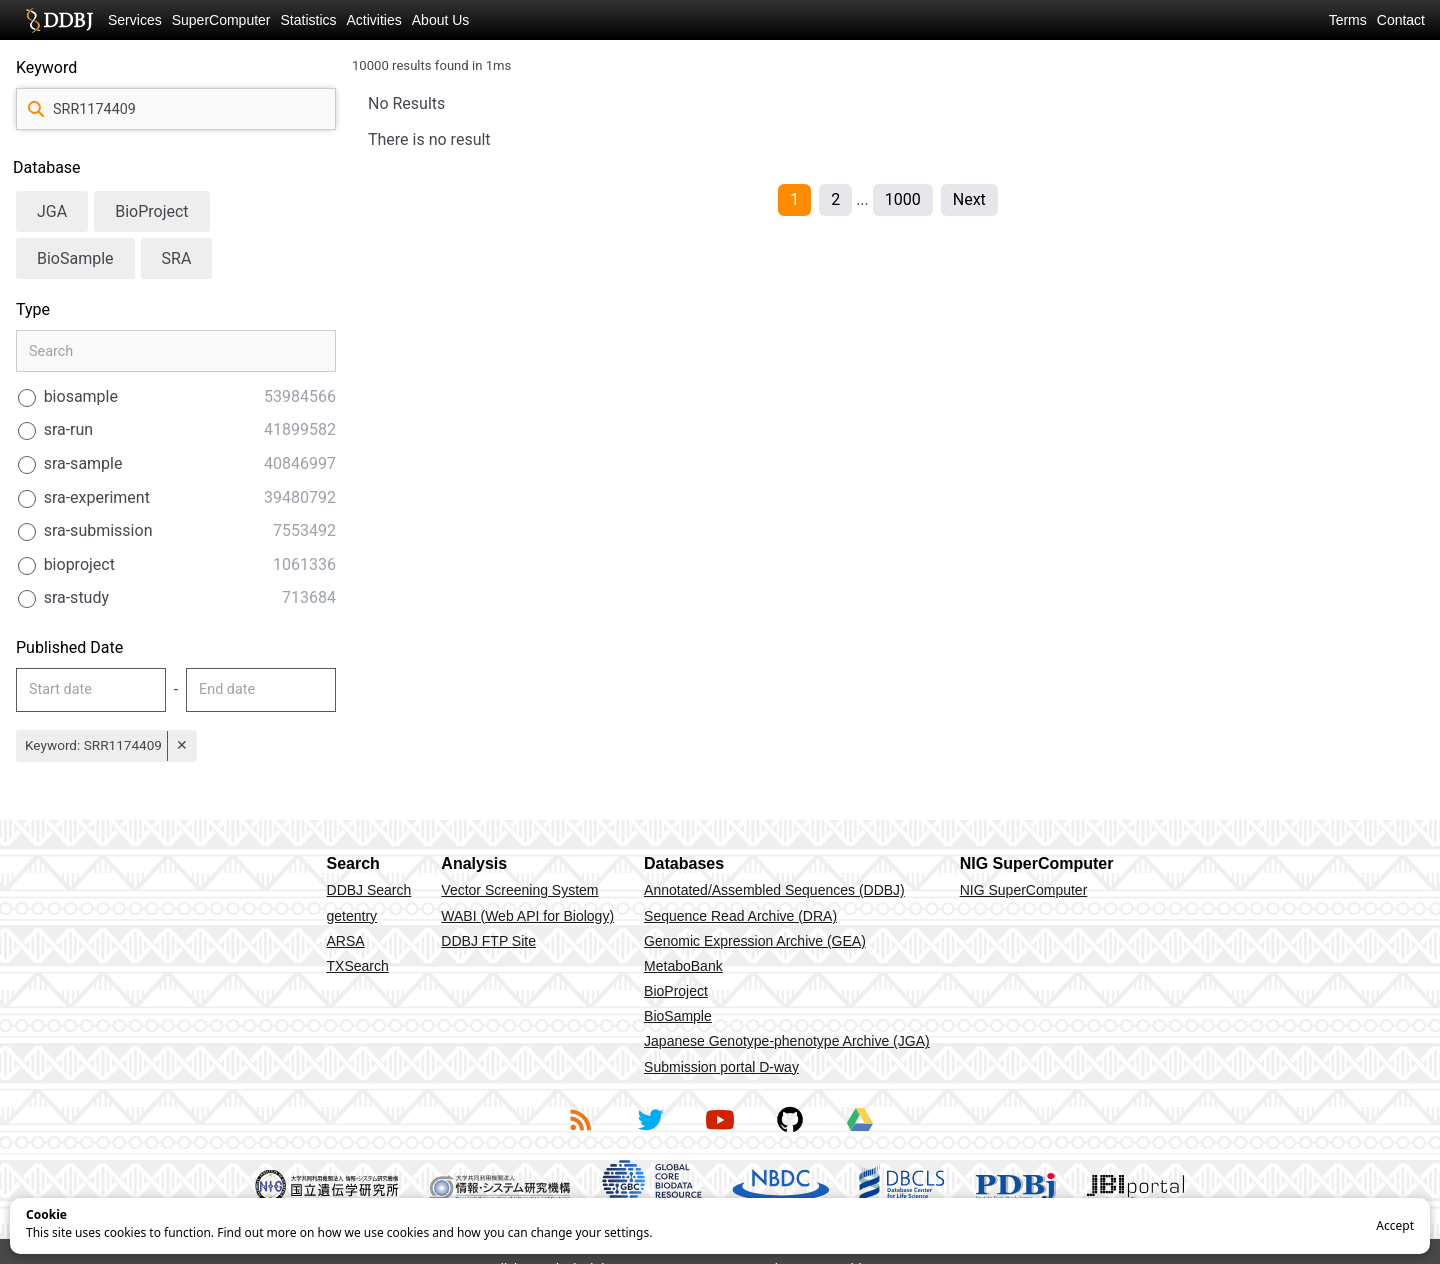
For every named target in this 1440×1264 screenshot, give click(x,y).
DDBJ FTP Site (488, 941)
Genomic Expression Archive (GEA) (755, 941)
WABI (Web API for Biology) (527, 916)
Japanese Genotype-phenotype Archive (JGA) (787, 1041)
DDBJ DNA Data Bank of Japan (59, 20)
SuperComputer (221, 20)
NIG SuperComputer (1024, 890)
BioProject (151, 211)
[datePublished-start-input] (91, 690)
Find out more (256, 1232)
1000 (903, 199)
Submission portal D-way (721, 1067)
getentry (352, 916)
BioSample (75, 258)
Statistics (309, 20)
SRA (177, 258)
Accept (1395, 1225)
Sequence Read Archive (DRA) (740, 916)
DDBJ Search (369, 890)
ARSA (346, 941)
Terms (1348, 20)
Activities (374, 20)
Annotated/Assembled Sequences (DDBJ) (774, 890)
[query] (176, 109)
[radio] (176, 397)
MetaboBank (683, 966)
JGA (52, 211)
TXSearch (358, 966)
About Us (441, 20)
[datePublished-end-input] (261, 690)
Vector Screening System (519, 890)
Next (969, 199)
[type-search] (176, 351)
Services (135, 20)
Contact (1401, 20)
